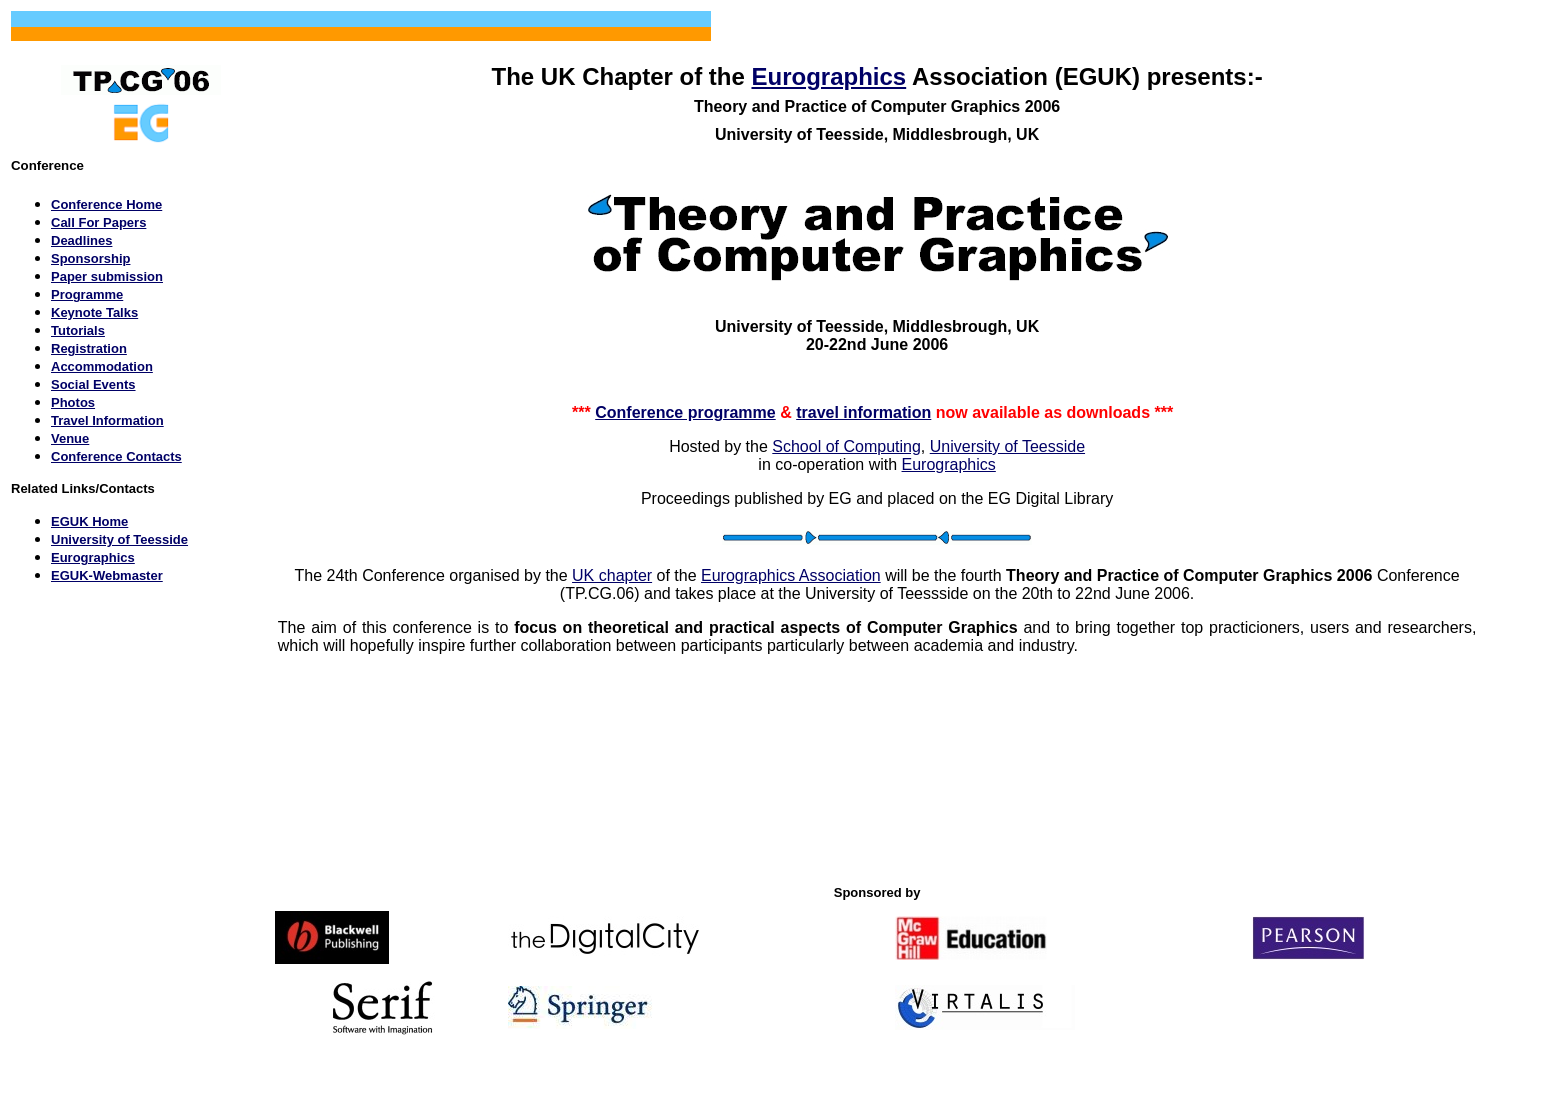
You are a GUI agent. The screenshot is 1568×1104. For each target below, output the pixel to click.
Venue (70, 438)
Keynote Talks (94, 312)
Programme (87, 294)
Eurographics (828, 76)
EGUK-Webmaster (107, 575)
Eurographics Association (791, 575)
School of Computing (846, 446)
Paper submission (107, 276)
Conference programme (685, 412)
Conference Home (106, 204)
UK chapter (612, 575)
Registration (89, 348)
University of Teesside (119, 539)
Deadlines (81, 240)
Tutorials (78, 330)
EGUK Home (89, 521)
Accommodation (102, 366)
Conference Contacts (116, 456)
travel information (863, 412)
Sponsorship (90, 258)
